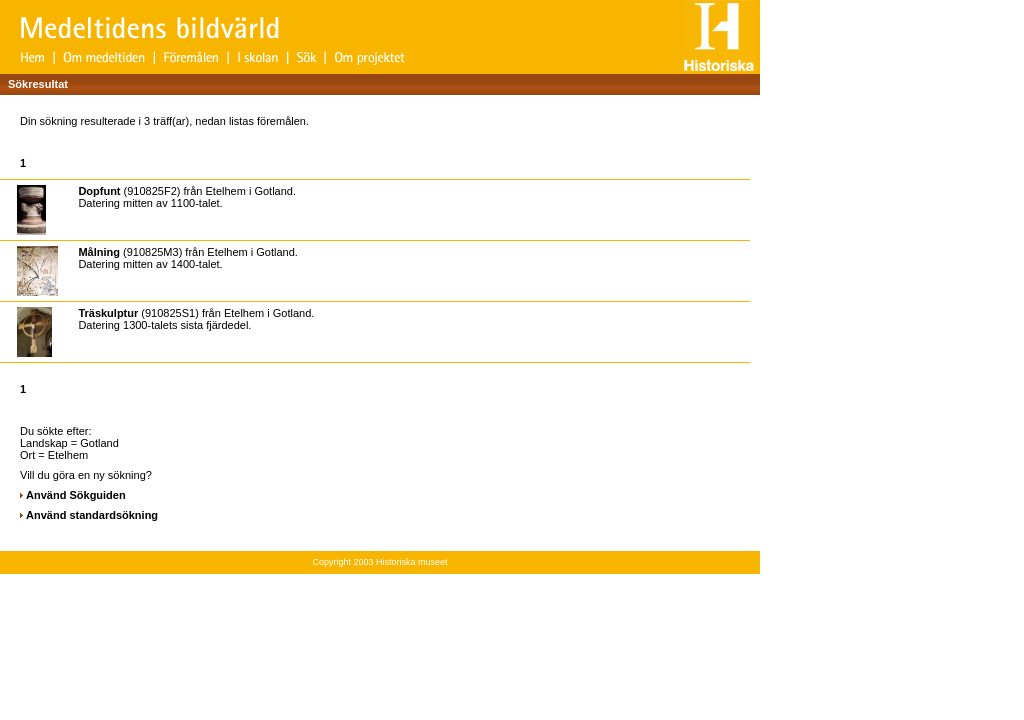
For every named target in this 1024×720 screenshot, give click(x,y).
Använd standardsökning (92, 515)
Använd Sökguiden (76, 495)
